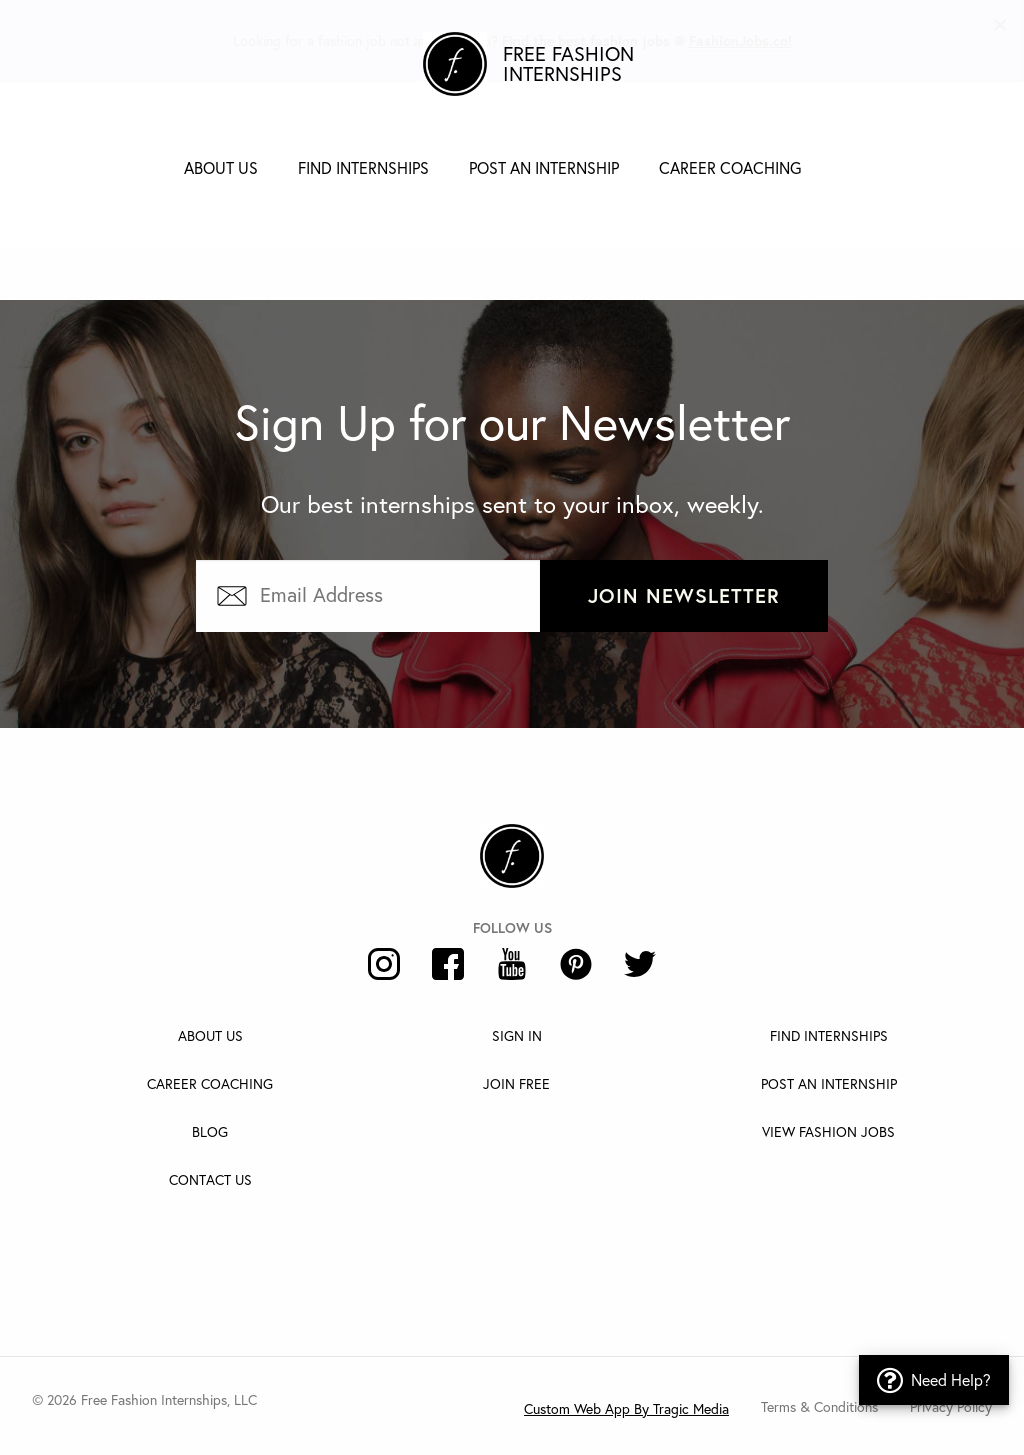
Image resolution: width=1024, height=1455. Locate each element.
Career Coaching (730, 167)
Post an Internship (544, 167)
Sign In (517, 1035)
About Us (221, 167)
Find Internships (363, 167)
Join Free (516, 1083)
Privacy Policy (951, 1406)
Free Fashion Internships (568, 64)
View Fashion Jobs (828, 1131)
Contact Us (210, 1179)
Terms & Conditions (819, 1406)
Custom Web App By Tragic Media (626, 1408)
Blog (210, 1131)
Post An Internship (829, 1083)
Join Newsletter (684, 595)
